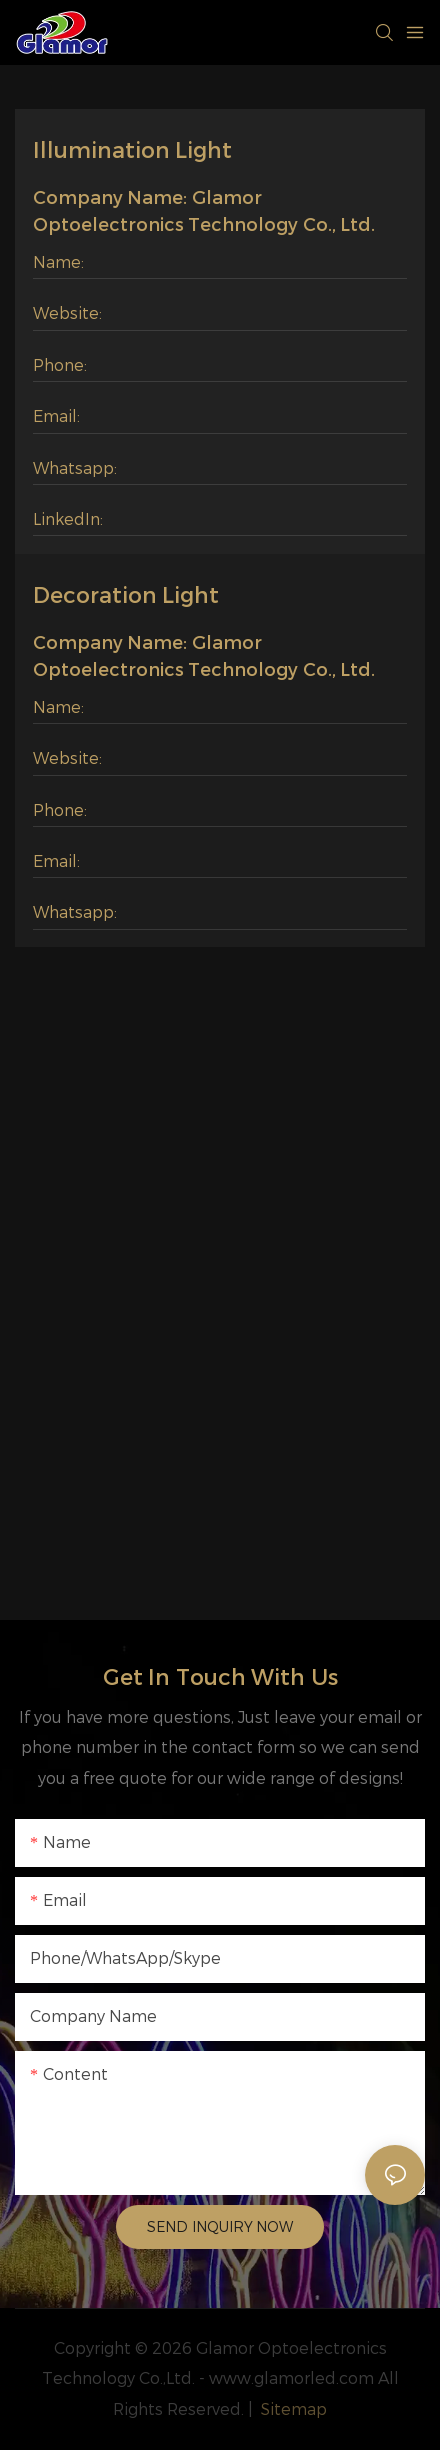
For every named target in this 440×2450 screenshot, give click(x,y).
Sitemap (292, 2409)
